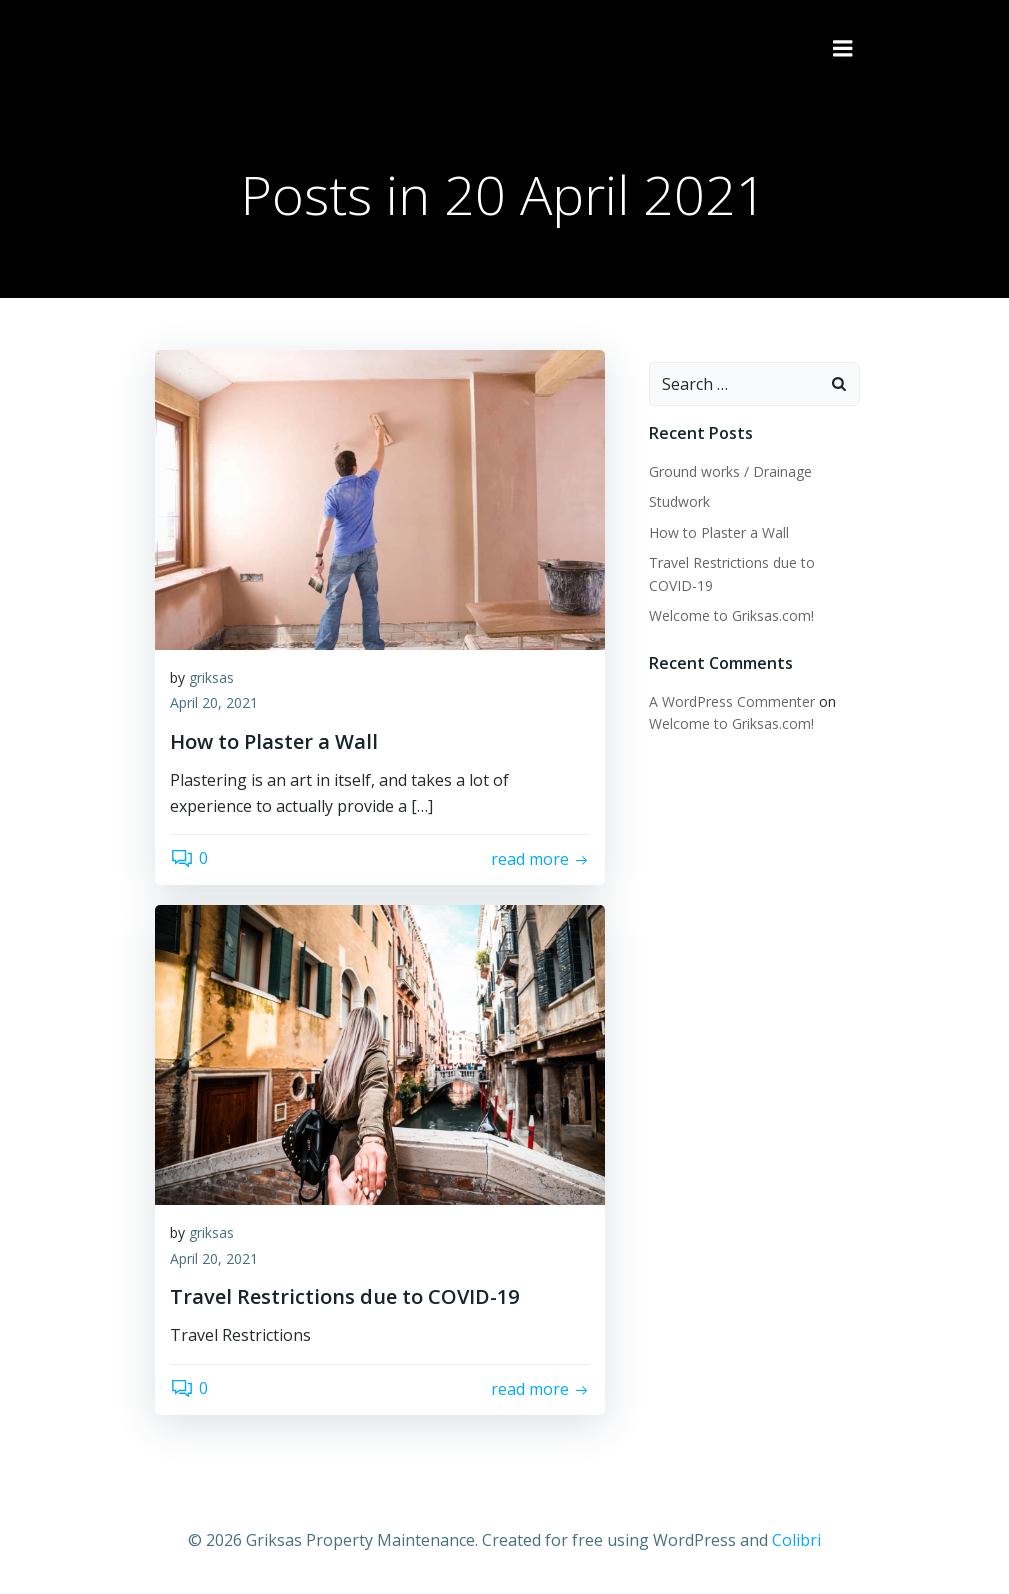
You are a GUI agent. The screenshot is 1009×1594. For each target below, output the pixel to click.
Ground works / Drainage (726, 467)
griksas (211, 680)
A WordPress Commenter (728, 697)
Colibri (796, 1540)
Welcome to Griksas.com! (727, 611)
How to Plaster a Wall (715, 527)
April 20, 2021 (214, 706)
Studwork (675, 497)
